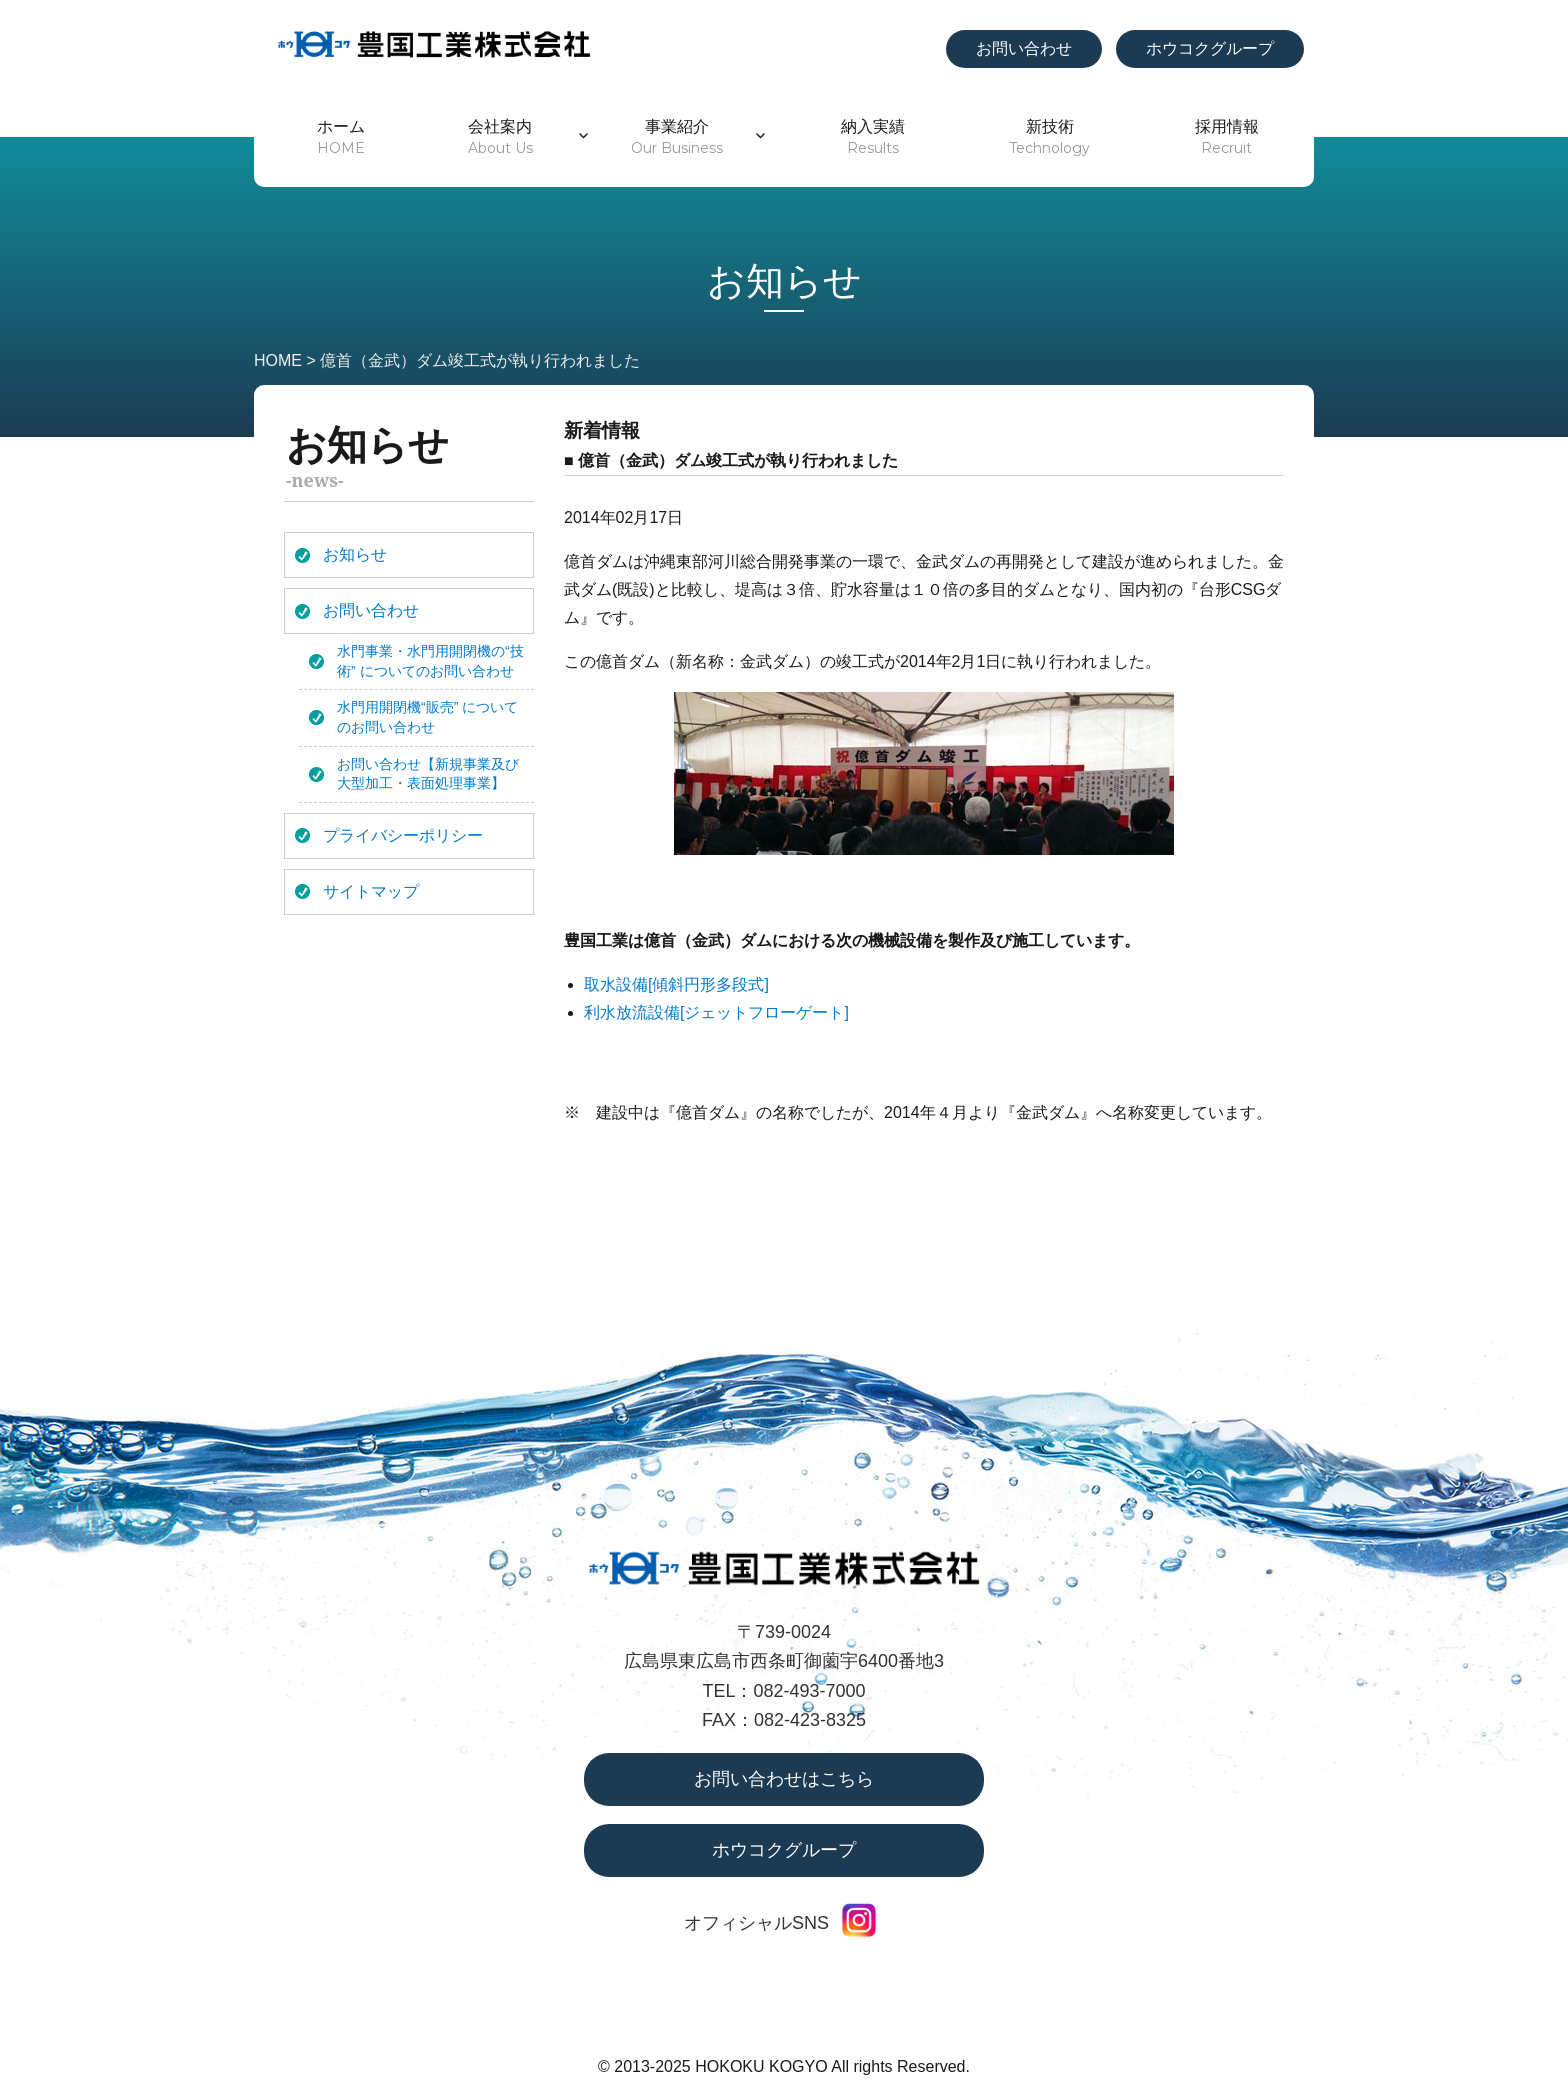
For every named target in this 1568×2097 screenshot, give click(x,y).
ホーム (341, 137)
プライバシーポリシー (403, 835)
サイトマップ (371, 891)
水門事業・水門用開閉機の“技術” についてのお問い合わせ (430, 661)
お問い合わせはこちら (784, 1779)
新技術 (1049, 137)
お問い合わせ (1024, 48)
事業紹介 (677, 137)
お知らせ (355, 554)
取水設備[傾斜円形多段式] (676, 984)
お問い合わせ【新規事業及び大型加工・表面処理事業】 (428, 774)
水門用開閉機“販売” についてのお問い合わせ (427, 717)
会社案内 (500, 137)
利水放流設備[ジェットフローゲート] (716, 1012)
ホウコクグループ (1210, 48)
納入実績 (873, 137)
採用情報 (1227, 137)
